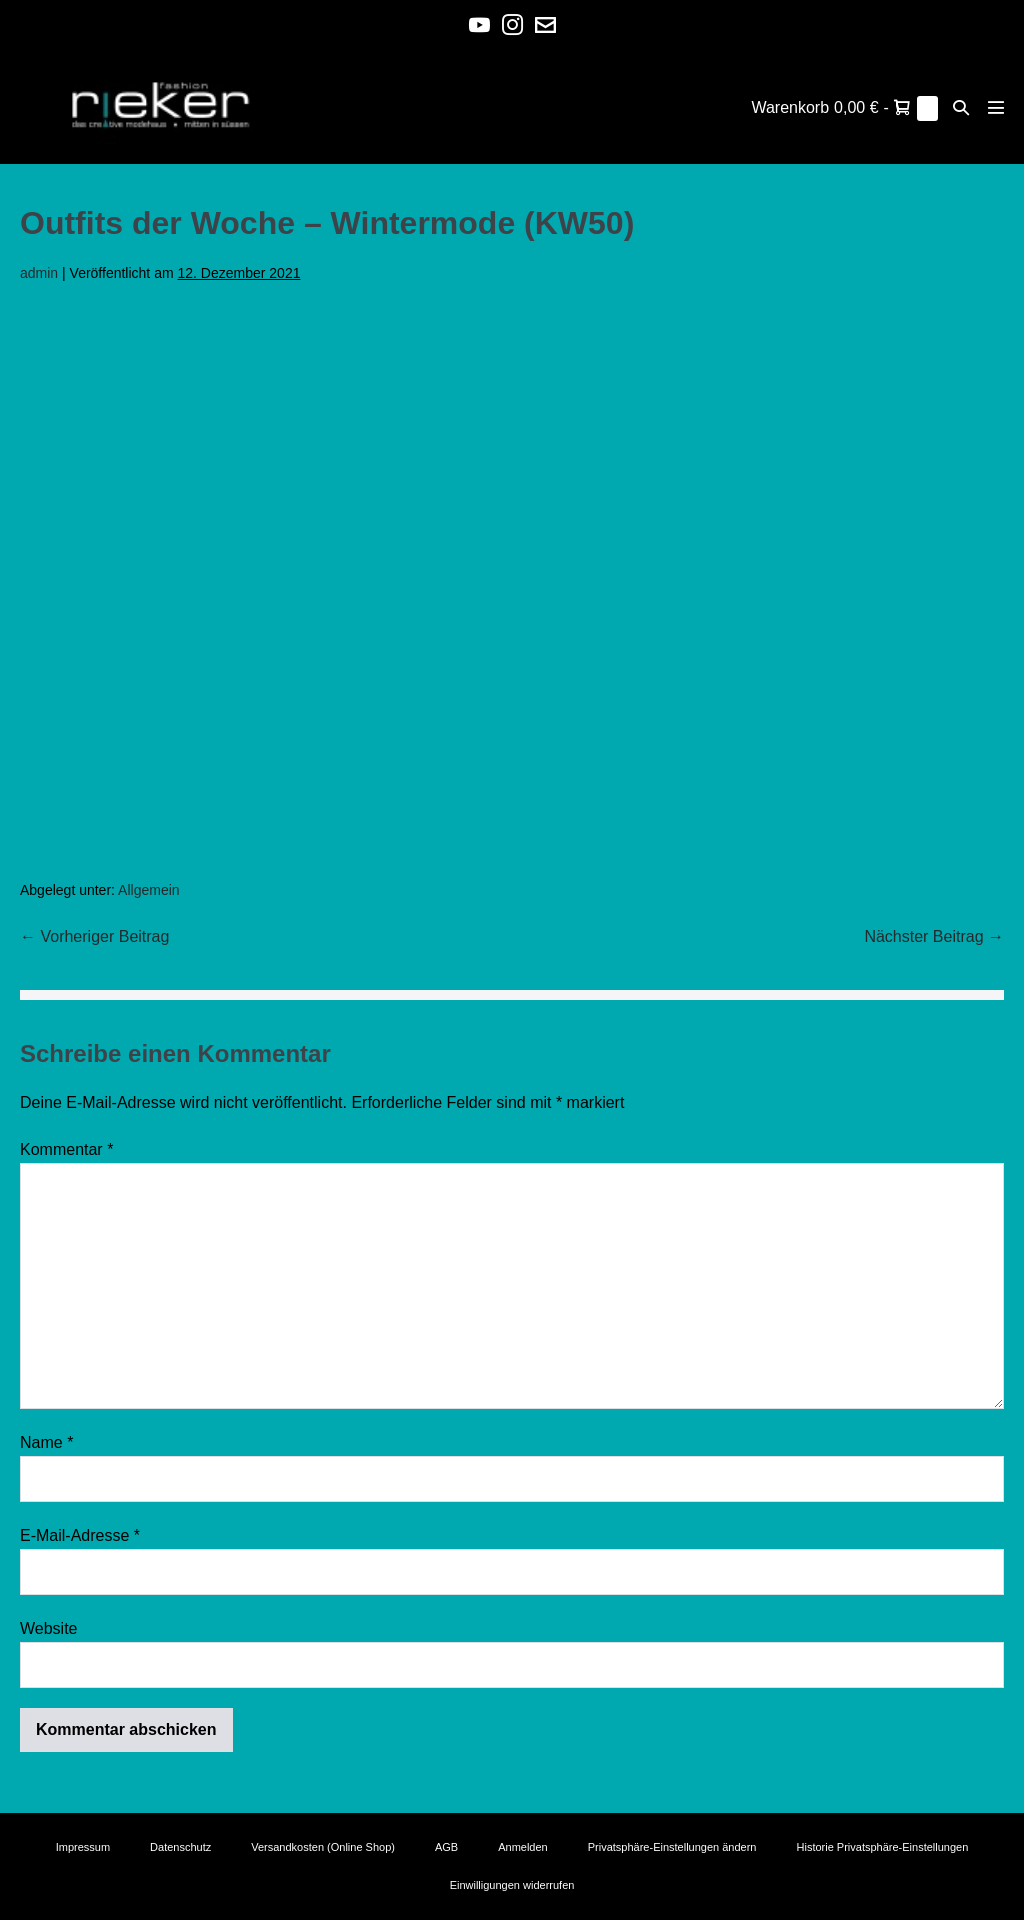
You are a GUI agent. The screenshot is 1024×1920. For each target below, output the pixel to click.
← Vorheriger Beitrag (94, 936)
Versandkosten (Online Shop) (323, 1847)
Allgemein (148, 890)
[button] (961, 107)
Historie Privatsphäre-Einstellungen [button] (883, 1847)
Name (46, 1442)
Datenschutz (180, 1847)
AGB (446, 1847)
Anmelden (523, 1847)
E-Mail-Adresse (80, 1535)
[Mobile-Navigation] (996, 107)
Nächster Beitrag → (934, 936)
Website (49, 1628)
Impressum (83, 1847)
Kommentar (66, 1149)
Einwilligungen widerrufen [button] (512, 1885)
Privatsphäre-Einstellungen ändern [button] (672, 1847)
